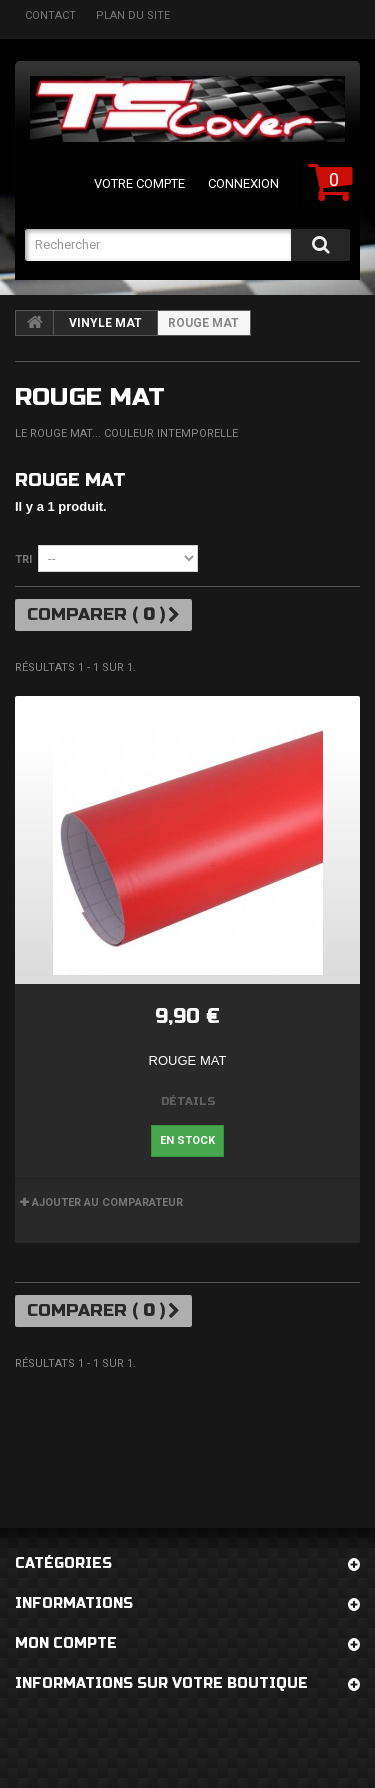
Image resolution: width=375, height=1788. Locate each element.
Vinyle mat (105, 323)
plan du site (133, 15)
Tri (23, 559)
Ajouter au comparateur (107, 1202)
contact (50, 15)
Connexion (243, 183)
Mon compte (66, 1643)
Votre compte (139, 183)
